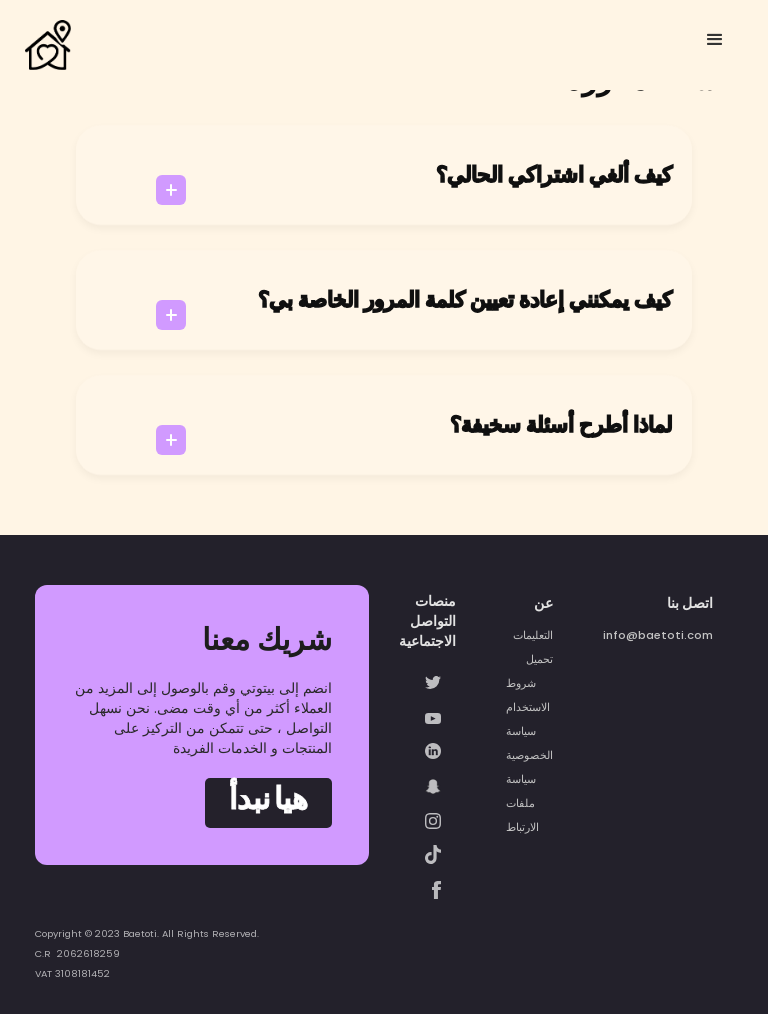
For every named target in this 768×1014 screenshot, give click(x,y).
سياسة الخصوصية (529, 743)
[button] (715, 40)
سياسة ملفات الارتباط (522, 803)
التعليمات (533, 635)
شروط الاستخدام (528, 695)
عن (543, 603)
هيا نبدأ (268, 802)
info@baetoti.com (658, 635)
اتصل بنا (690, 603)
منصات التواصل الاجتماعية (427, 621)
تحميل (539, 659)
